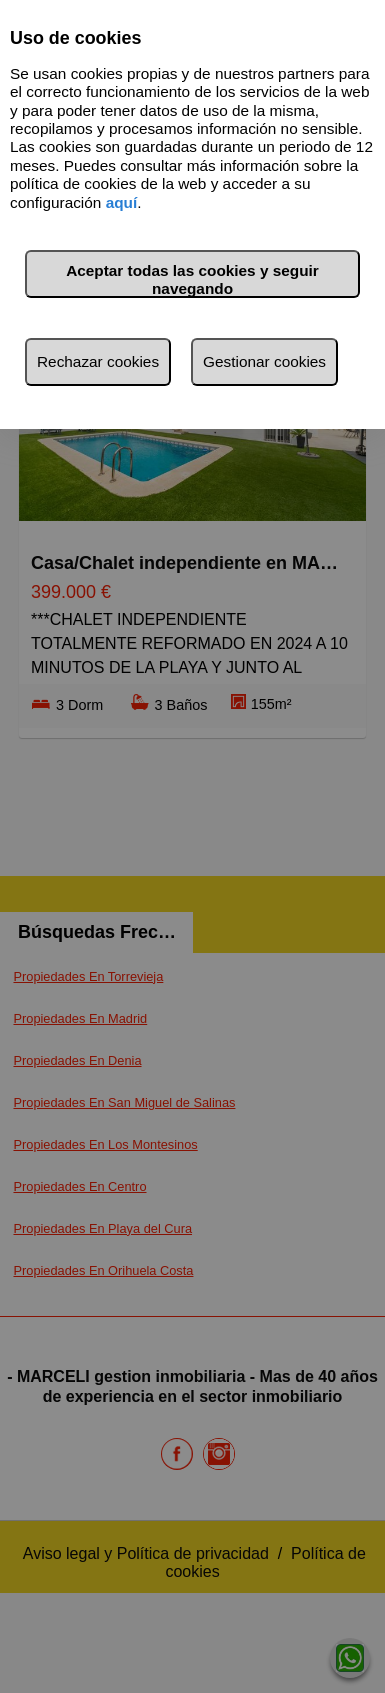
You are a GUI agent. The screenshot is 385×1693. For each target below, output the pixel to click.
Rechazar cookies (98, 361)
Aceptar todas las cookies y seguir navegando (192, 279)
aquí (122, 202)
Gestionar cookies (264, 361)
